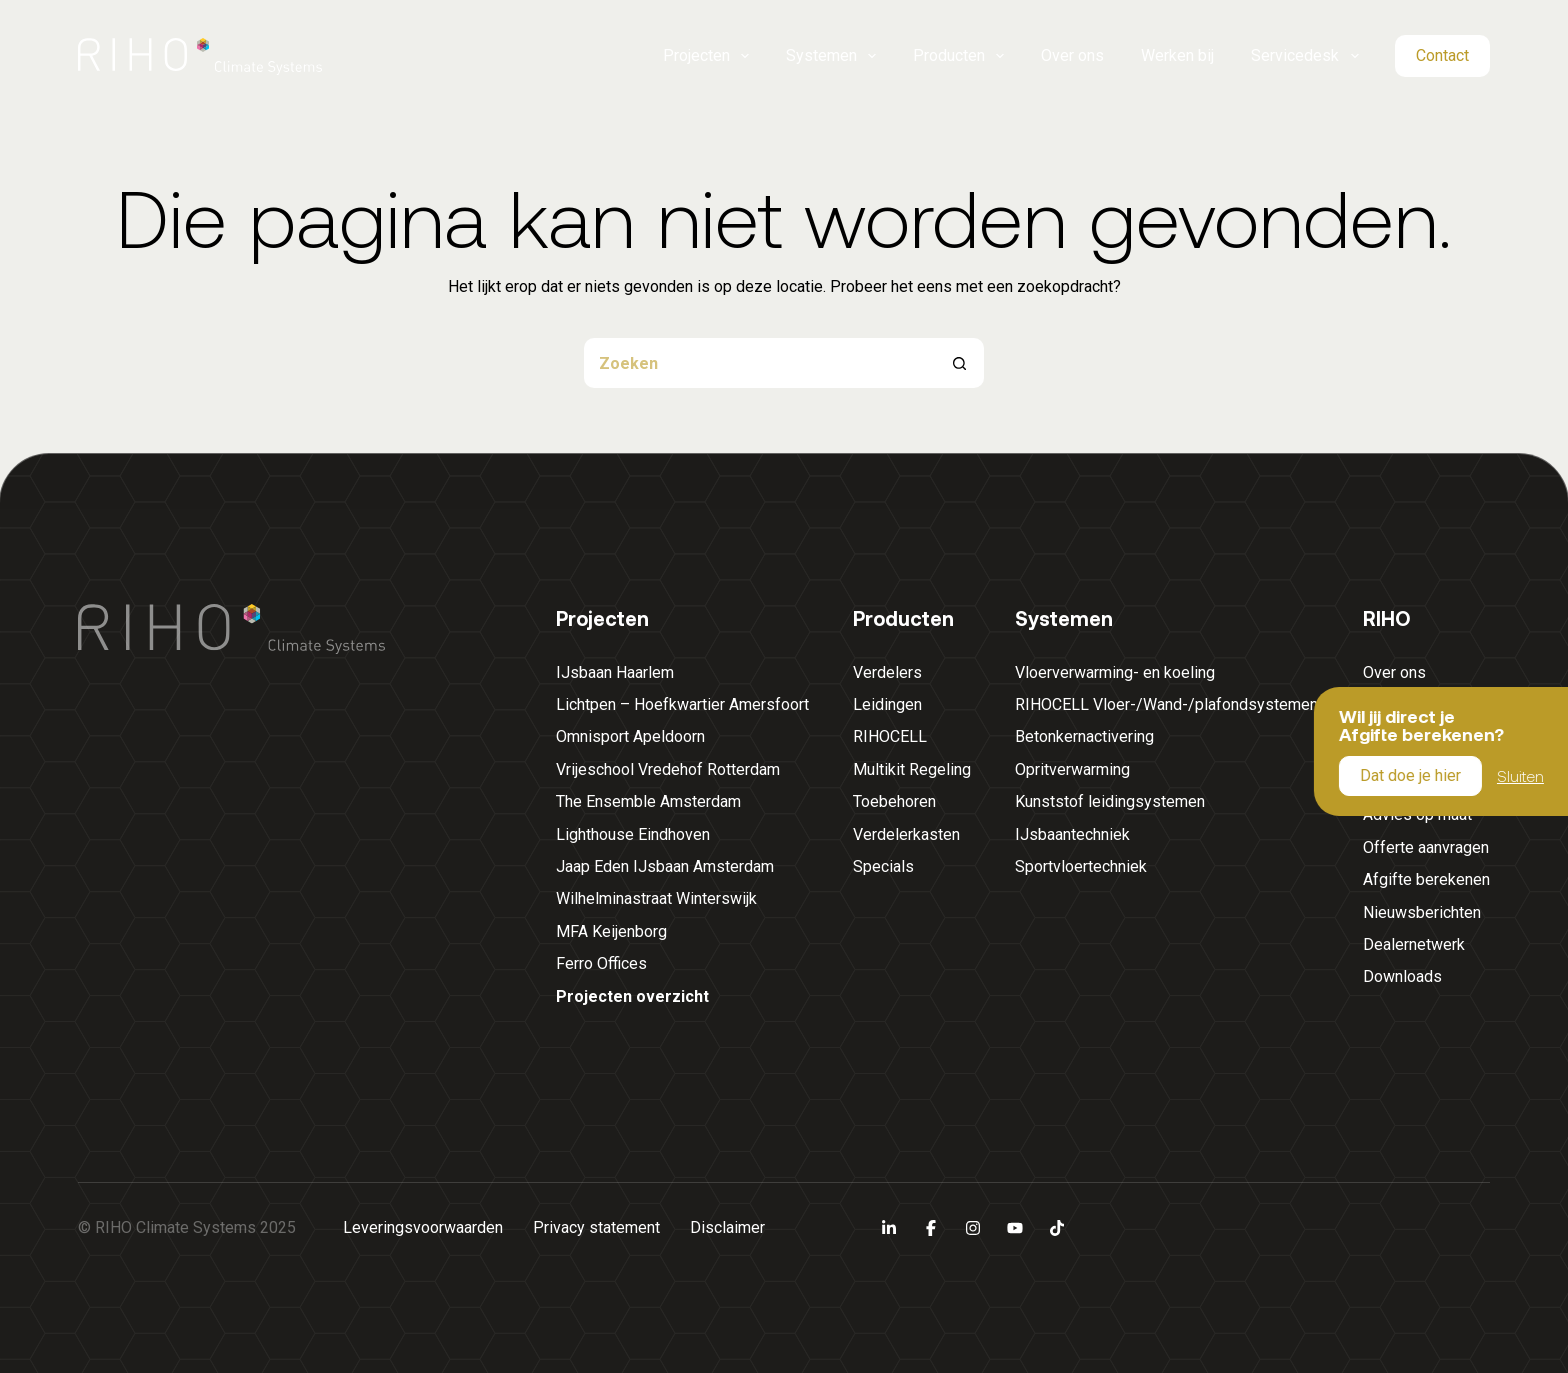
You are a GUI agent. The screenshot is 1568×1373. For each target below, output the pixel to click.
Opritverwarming (1072, 769)
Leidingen (887, 704)
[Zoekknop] (959, 363)
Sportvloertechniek (1081, 866)
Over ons (1072, 55)
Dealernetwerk (1414, 944)
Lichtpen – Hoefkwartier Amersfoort (682, 704)
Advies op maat (1417, 814)
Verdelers (887, 672)
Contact (1442, 55)
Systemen (831, 56)
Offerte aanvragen (1426, 847)
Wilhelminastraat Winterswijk (656, 898)
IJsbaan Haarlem (615, 672)
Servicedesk (1305, 56)
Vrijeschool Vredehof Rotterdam (668, 769)
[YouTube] (1015, 1228)
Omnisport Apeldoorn (630, 736)
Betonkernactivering (1084, 736)
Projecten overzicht (632, 996)
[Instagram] (973, 1228)
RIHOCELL (890, 736)
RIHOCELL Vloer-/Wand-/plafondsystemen (1166, 704)
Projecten (706, 56)
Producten (959, 56)
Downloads (1402, 976)
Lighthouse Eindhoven (633, 834)
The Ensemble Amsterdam (648, 801)
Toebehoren (894, 801)
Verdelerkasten (906, 834)
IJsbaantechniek (1072, 834)
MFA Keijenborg (611, 931)
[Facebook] (931, 1228)
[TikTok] (1057, 1228)
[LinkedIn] (889, 1228)
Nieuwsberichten (1422, 912)
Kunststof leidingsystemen (1110, 801)
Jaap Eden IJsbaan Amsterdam (665, 866)
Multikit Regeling (912, 769)
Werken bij (1177, 55)
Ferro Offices (601, 963)
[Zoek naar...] (759, 363)
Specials (883, 866)
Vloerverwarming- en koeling (1115, 672)
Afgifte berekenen (1426, 879)
